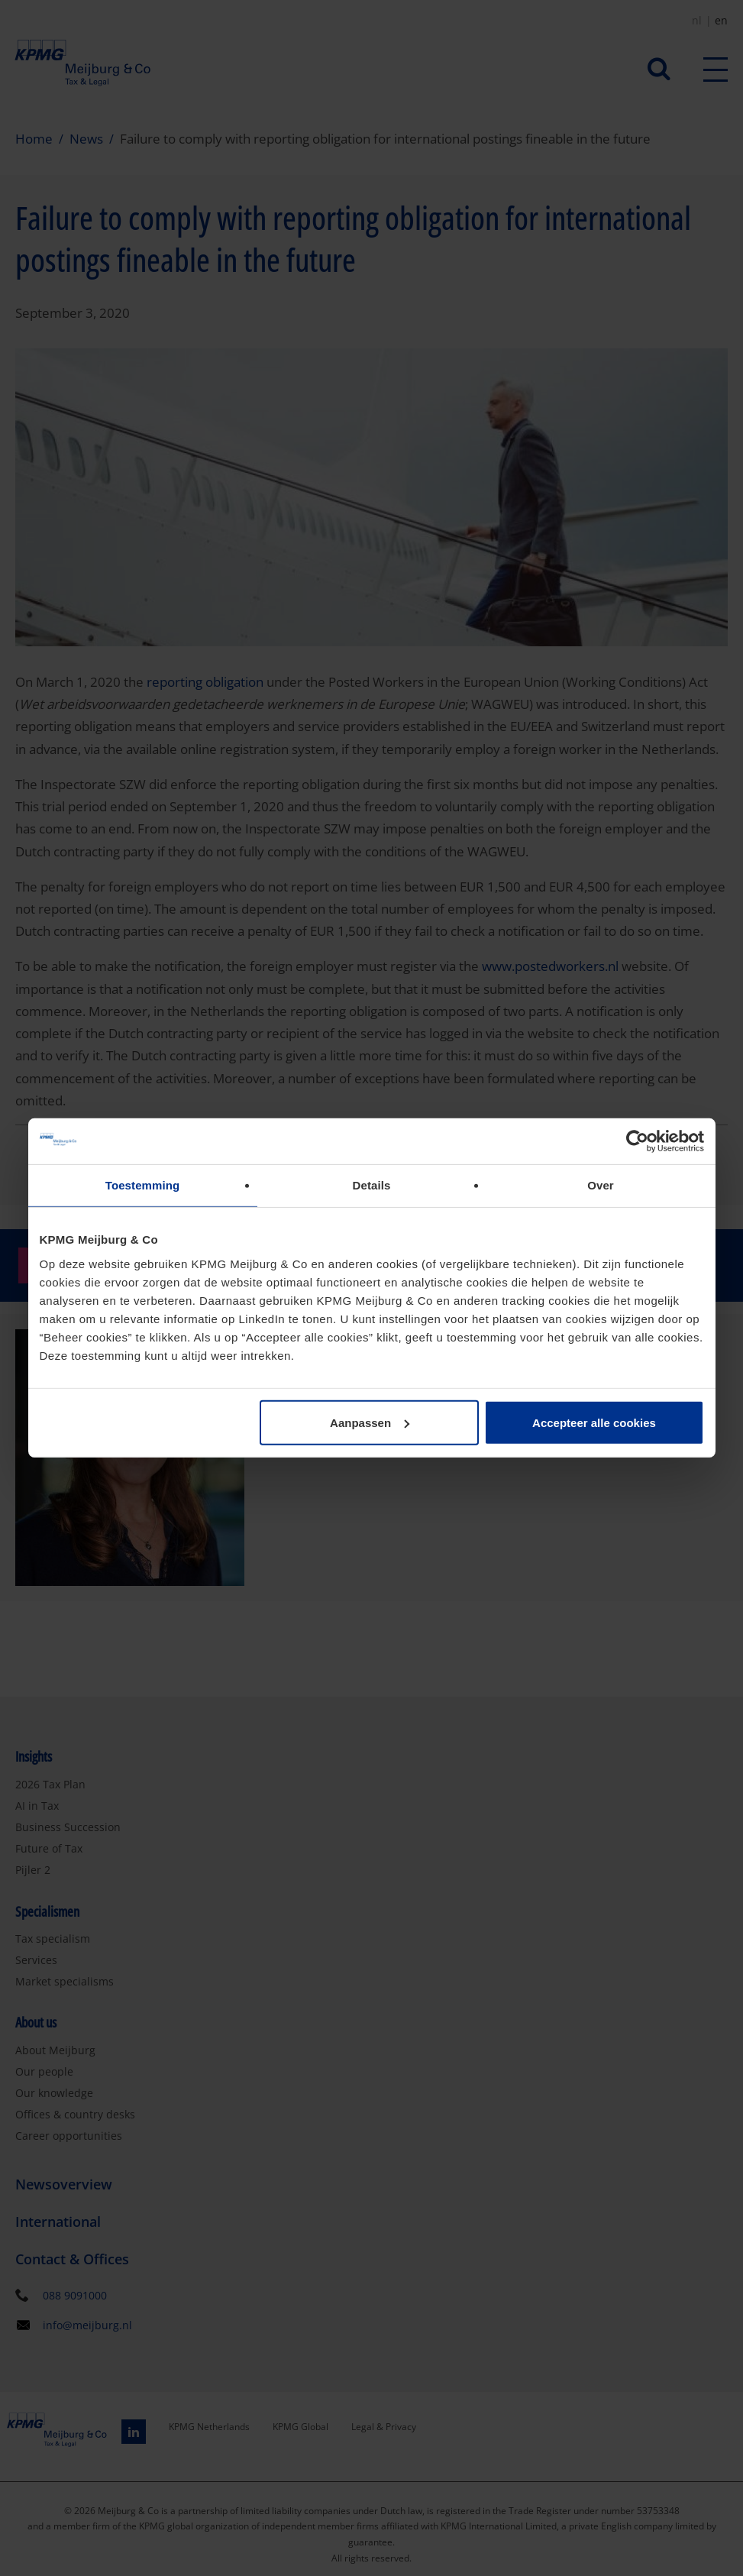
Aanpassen (369, 1422)
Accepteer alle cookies (594, 1422)
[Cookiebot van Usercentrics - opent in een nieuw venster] (637, 1141)
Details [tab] (372, 1185)
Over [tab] (600, 1185)
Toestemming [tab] (142, 1185)
